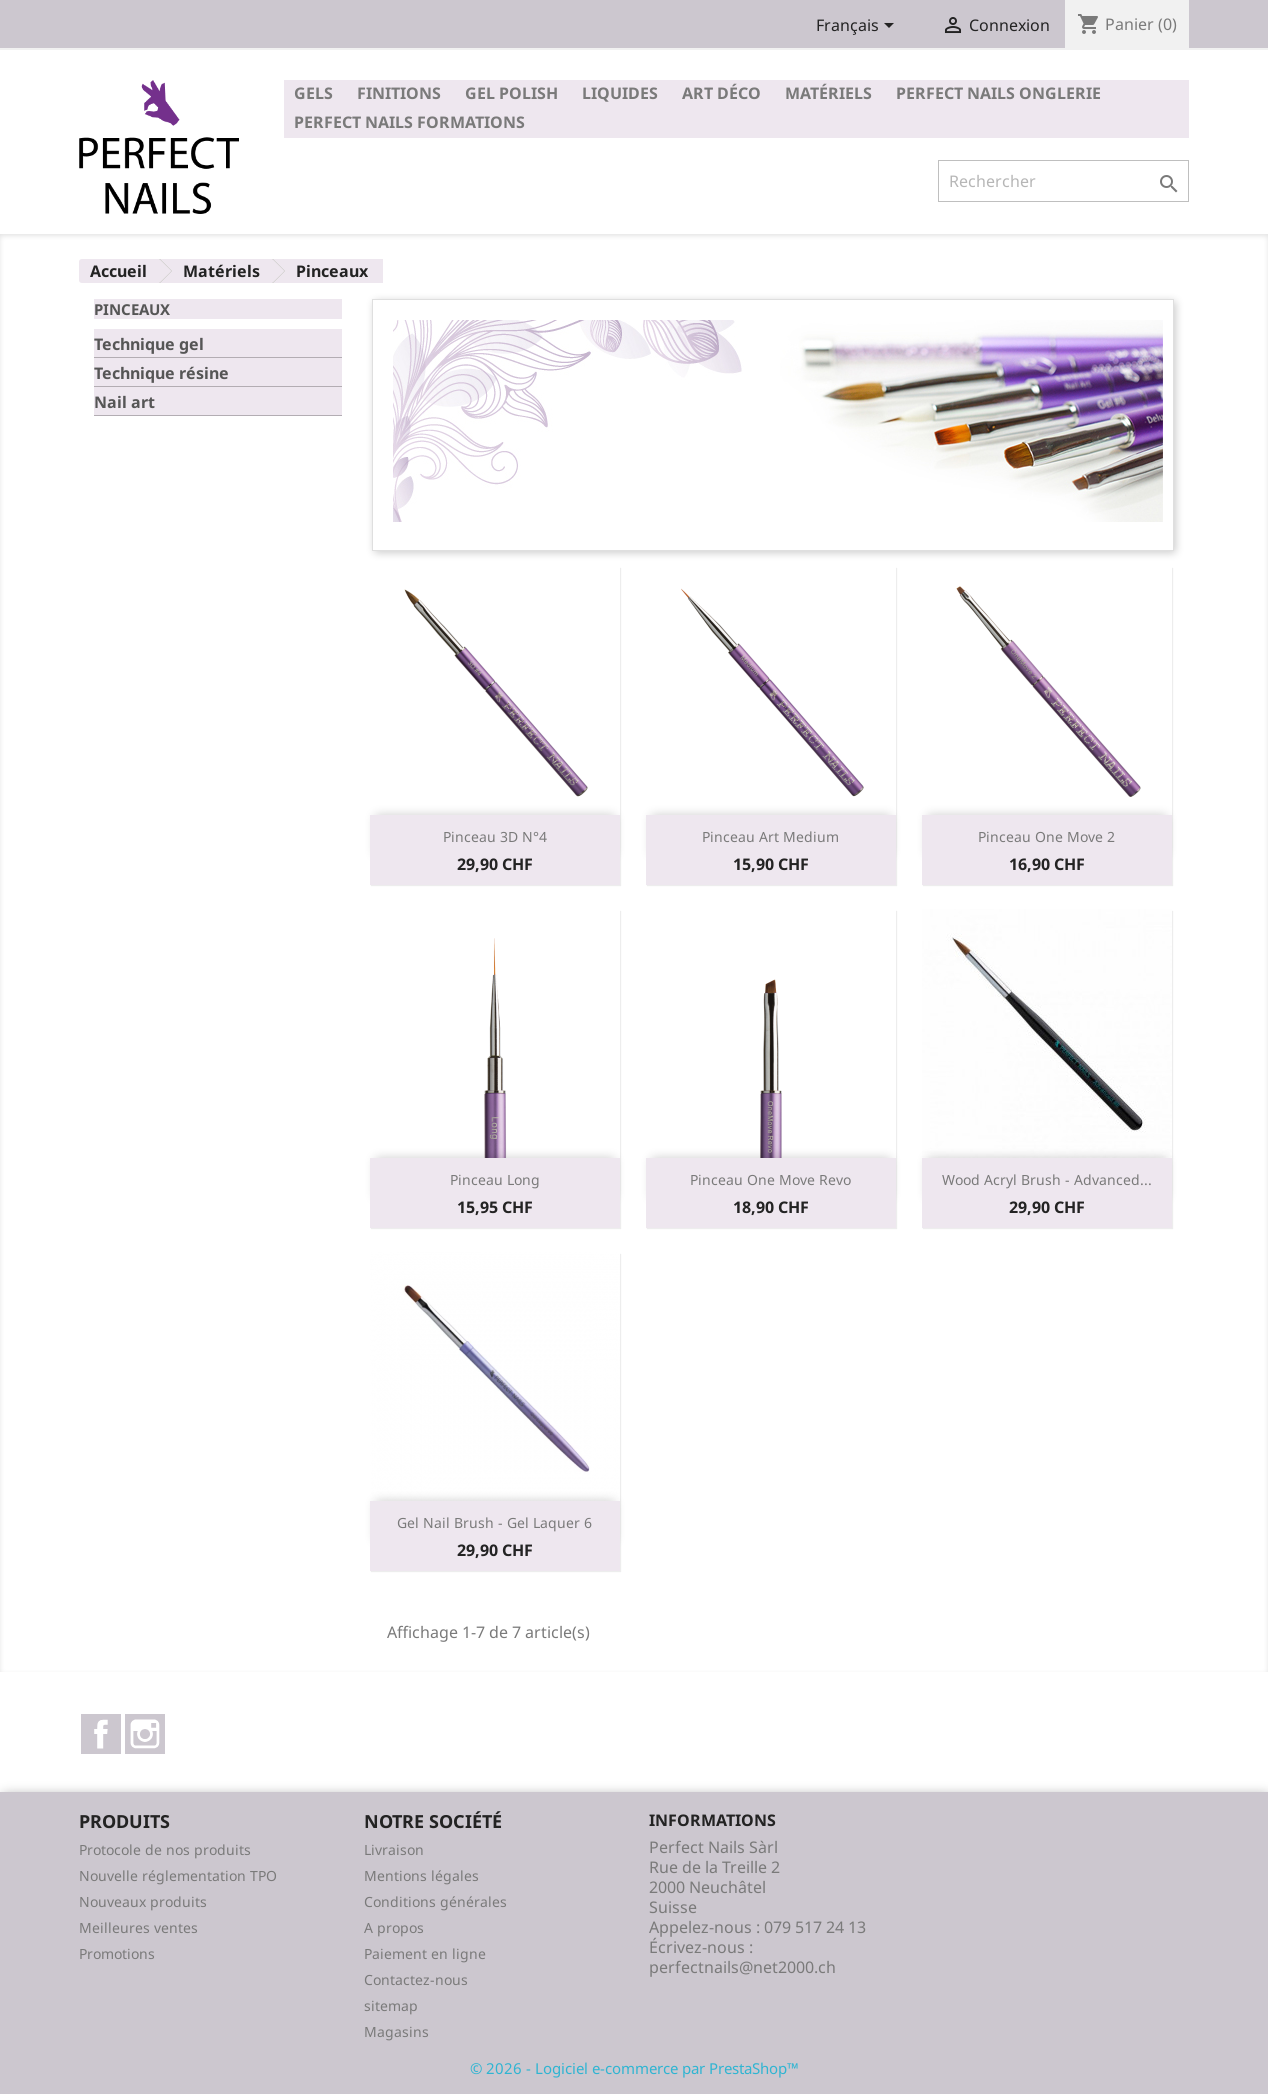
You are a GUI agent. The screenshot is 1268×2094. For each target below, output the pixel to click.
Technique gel (149, 344)
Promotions (117, 1953)
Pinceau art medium (770, 836)
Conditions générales (435, 1901)
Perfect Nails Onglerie (998, 93)
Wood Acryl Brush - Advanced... (1047, 1179)
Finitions (399, 93)
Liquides (620, 93)
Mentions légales (421, 1875)
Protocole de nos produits (165, 1849)
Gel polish (511, 93)
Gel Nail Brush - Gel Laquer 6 (494, 1522)
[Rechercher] (1063, 181)
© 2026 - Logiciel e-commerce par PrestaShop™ (634, 2068)
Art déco (721, 93)
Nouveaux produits (143, 1901)
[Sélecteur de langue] (858, 27)
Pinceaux (132, 309)
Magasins (396, 2031)
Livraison (394, 1849)
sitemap (391, 2005)
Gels (313, 93)
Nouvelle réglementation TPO (178, 1875)
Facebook (101, 1734)
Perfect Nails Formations (409, 122)
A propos (394, 1927)
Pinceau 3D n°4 (495, 836)
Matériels (828, 93)
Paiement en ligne (425, 1953)
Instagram (145, 1734)
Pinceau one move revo (770, 1179)
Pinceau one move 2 (1046, 836)
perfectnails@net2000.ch (742, 1967)
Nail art (124, 402)
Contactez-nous (416, 1979)
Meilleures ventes (138, 1927)
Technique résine (161, 373)
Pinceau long (495, 1179)
